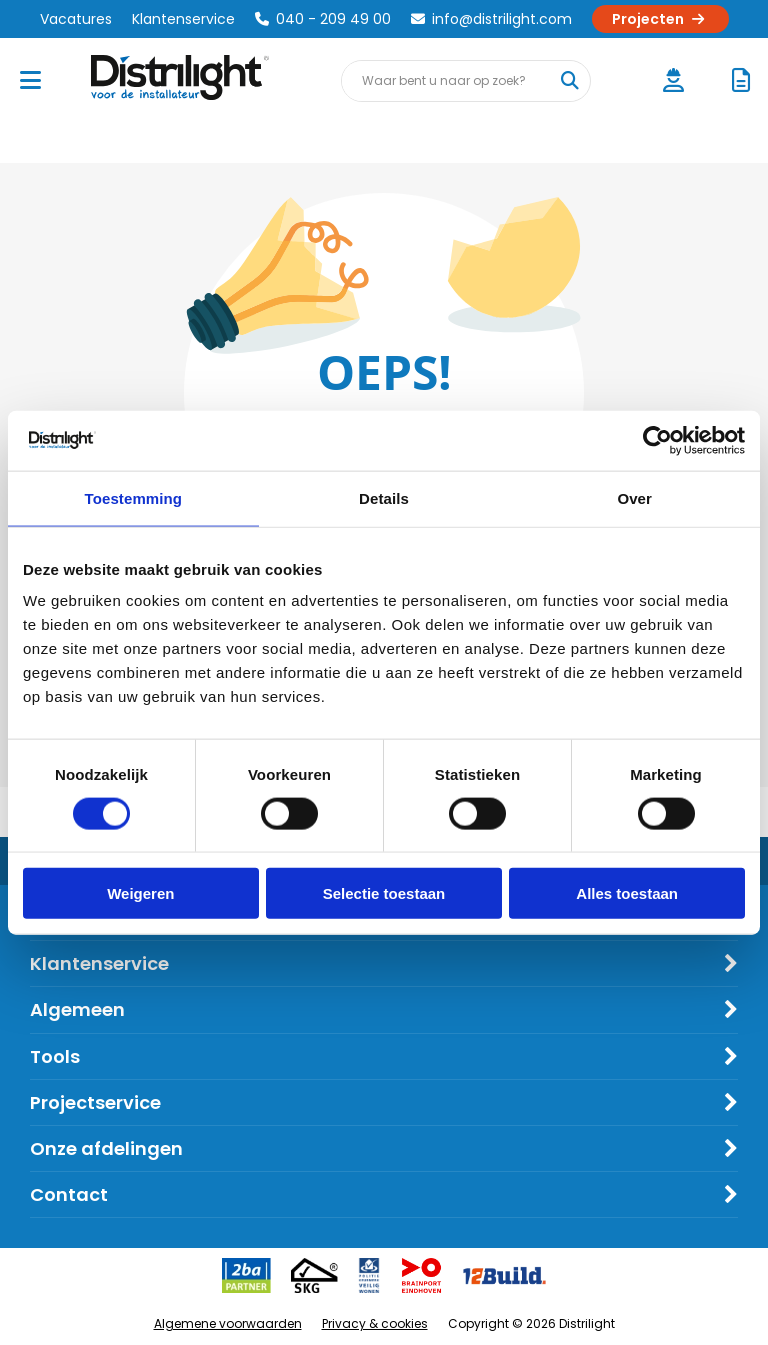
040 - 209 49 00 (323, 19)
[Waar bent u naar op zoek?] (569, 81)
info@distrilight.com (491, 19)
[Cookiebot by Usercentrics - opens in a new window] (657, 440)
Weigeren (140, 893)
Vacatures (76, 19)
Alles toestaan (627, 893)
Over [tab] (634, 497)
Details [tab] (384, 497)
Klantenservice (183, 19)
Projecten (660, 19)
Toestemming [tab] (134, 497)
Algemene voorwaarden (228, 1323)
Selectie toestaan (384, 893)
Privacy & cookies (375, 1323)
